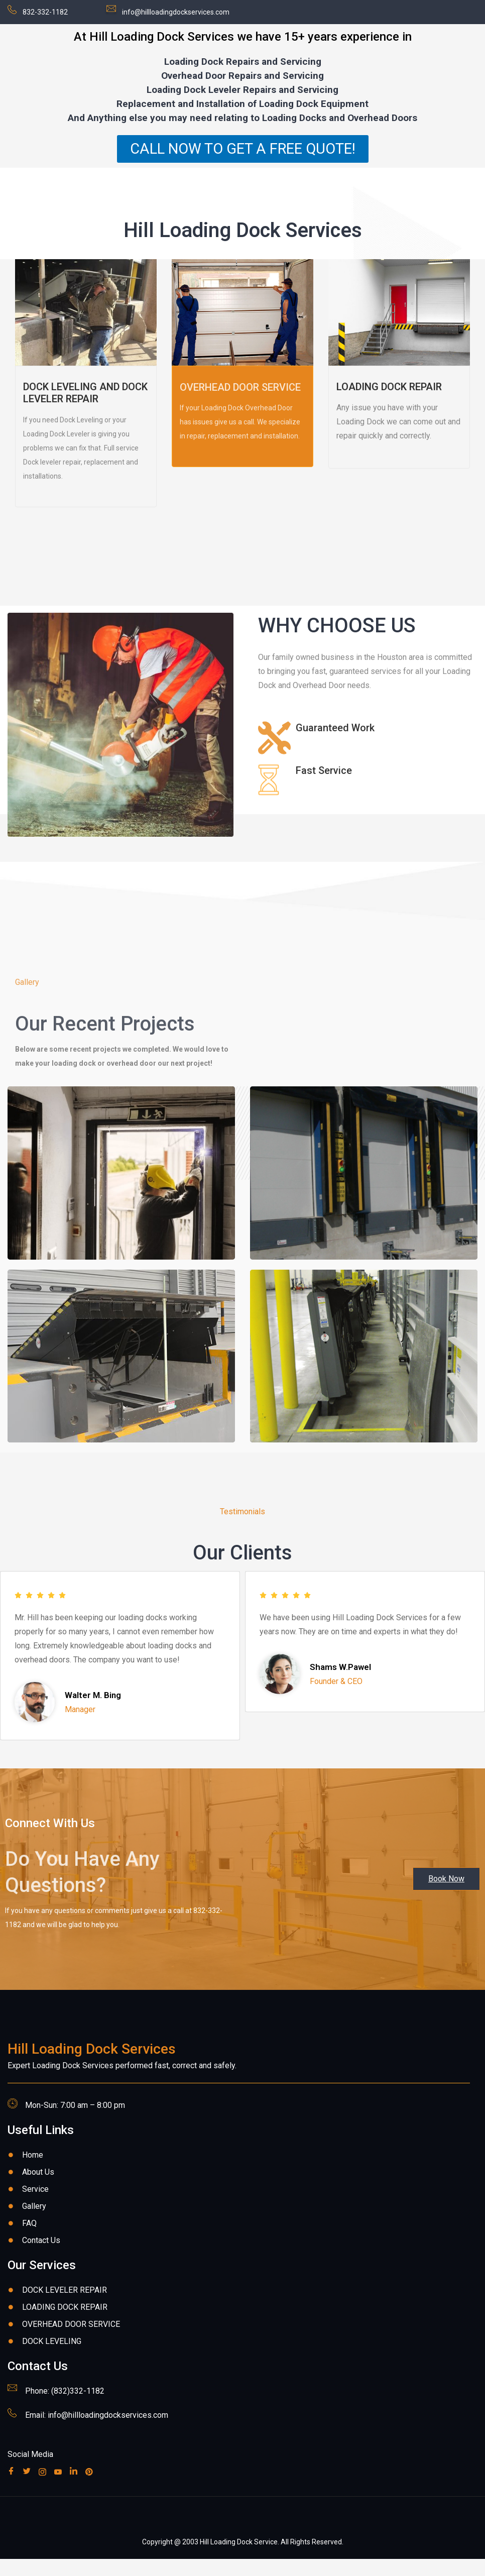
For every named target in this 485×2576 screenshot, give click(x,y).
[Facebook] (13, 2488)
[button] (446, 1896)
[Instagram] (44, 2488)
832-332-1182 (45, 12)
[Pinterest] (91, 2488)
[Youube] (60, 2488)
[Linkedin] (75, 2488)
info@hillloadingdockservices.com (175, 12)
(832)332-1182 (77, 2408)
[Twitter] (29, 2488)
